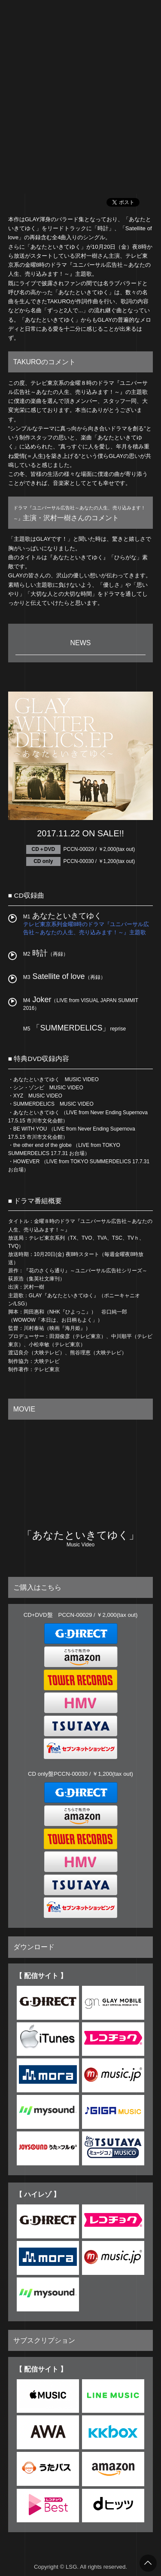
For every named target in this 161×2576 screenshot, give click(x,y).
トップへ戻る (148, 2563)
